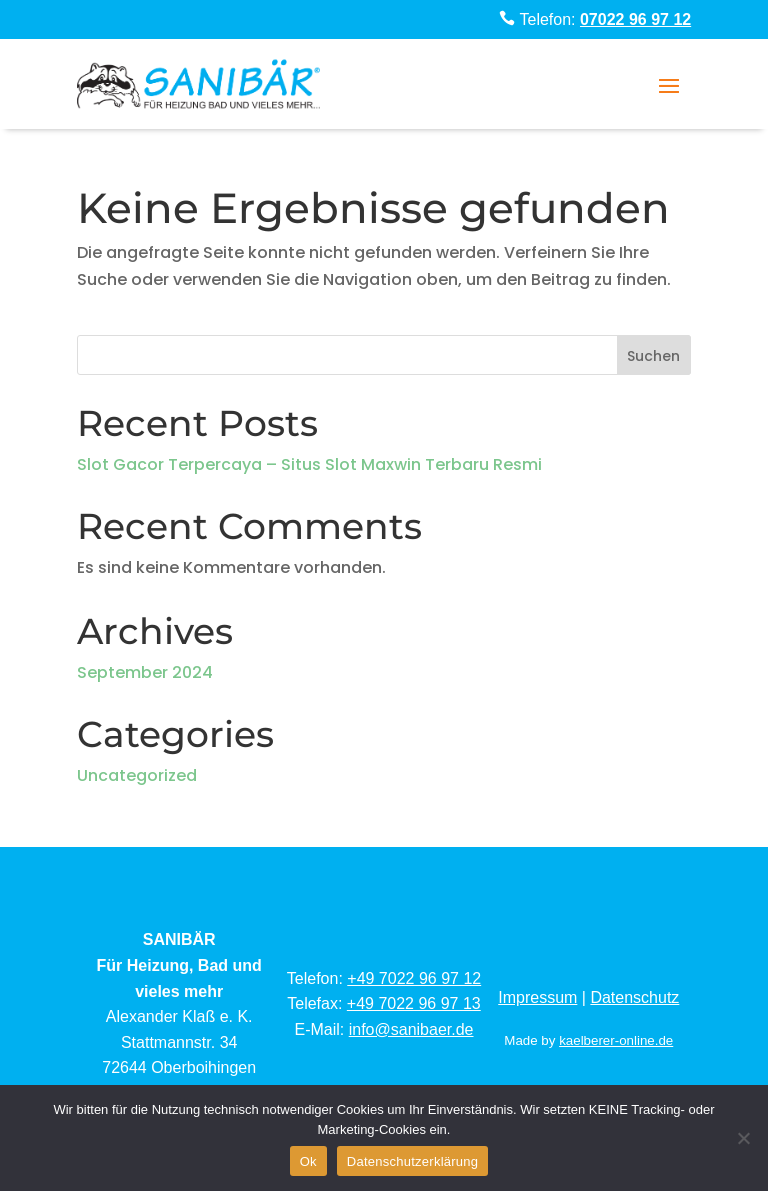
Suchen (653, 356)
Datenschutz (634, 997)
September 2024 (145, 672)
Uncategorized (137, 775)
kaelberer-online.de (616, 1040)
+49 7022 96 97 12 (414, 978)
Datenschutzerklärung (412, 1161)
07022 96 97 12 (635, 19)
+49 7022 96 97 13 (414, 1003)
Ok (308, 1161)
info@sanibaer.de (411, 1029)
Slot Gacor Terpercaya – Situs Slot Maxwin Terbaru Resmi (309, 464)
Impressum (537, 997)
